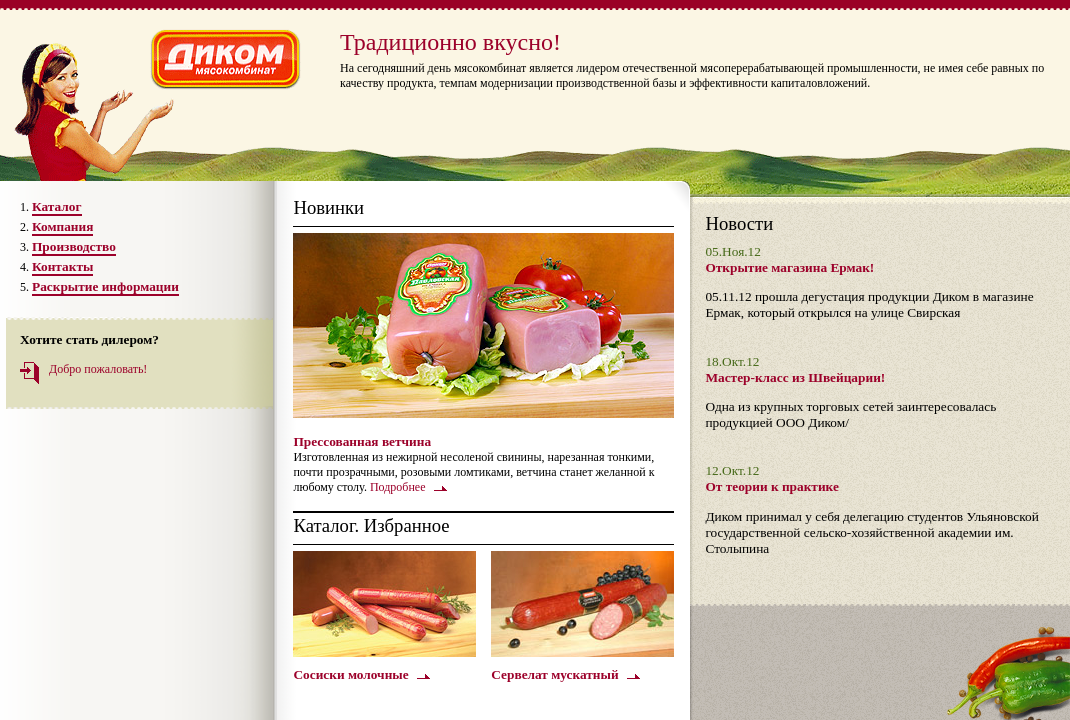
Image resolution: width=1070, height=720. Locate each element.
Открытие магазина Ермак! (789, 267)
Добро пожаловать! (98, 369)
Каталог (57, 206)
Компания (62, 226)
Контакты (62, 266)
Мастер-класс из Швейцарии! (795, 377)
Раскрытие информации (105, 286)
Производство (74, 246)
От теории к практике (771, 486)
